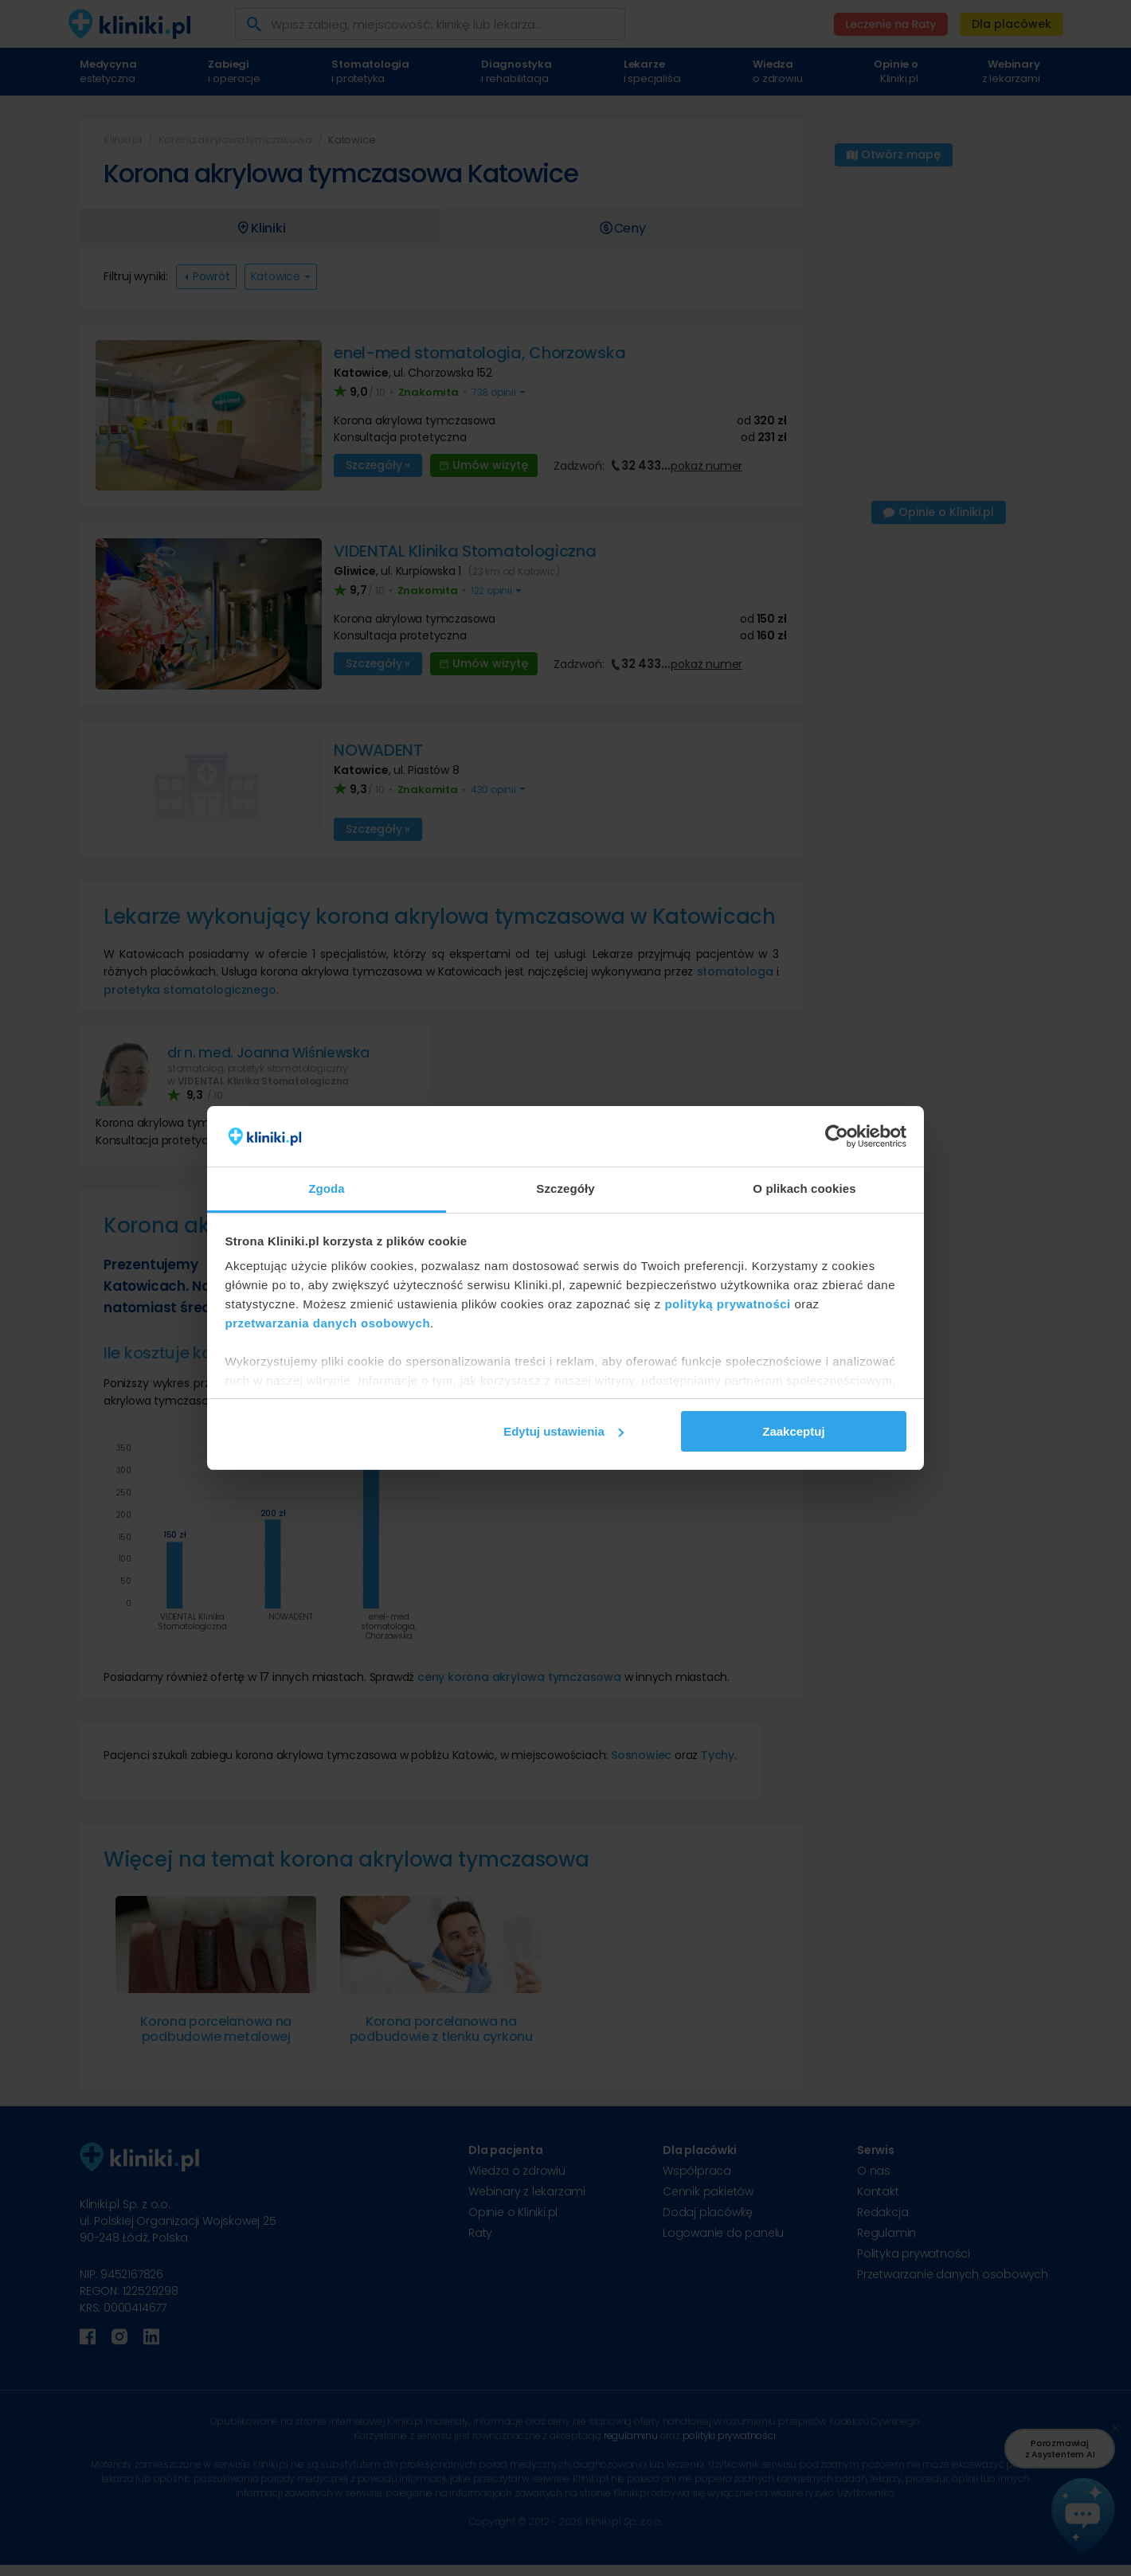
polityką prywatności (727, 1304)
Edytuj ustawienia (563, 1431)
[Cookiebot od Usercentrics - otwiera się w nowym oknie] (836, 1136)
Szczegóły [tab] (565, 1188)
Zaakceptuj (793, 1431)
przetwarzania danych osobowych (328, 1323)
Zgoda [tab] (326, 1188)
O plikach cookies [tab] (804, 1188)
